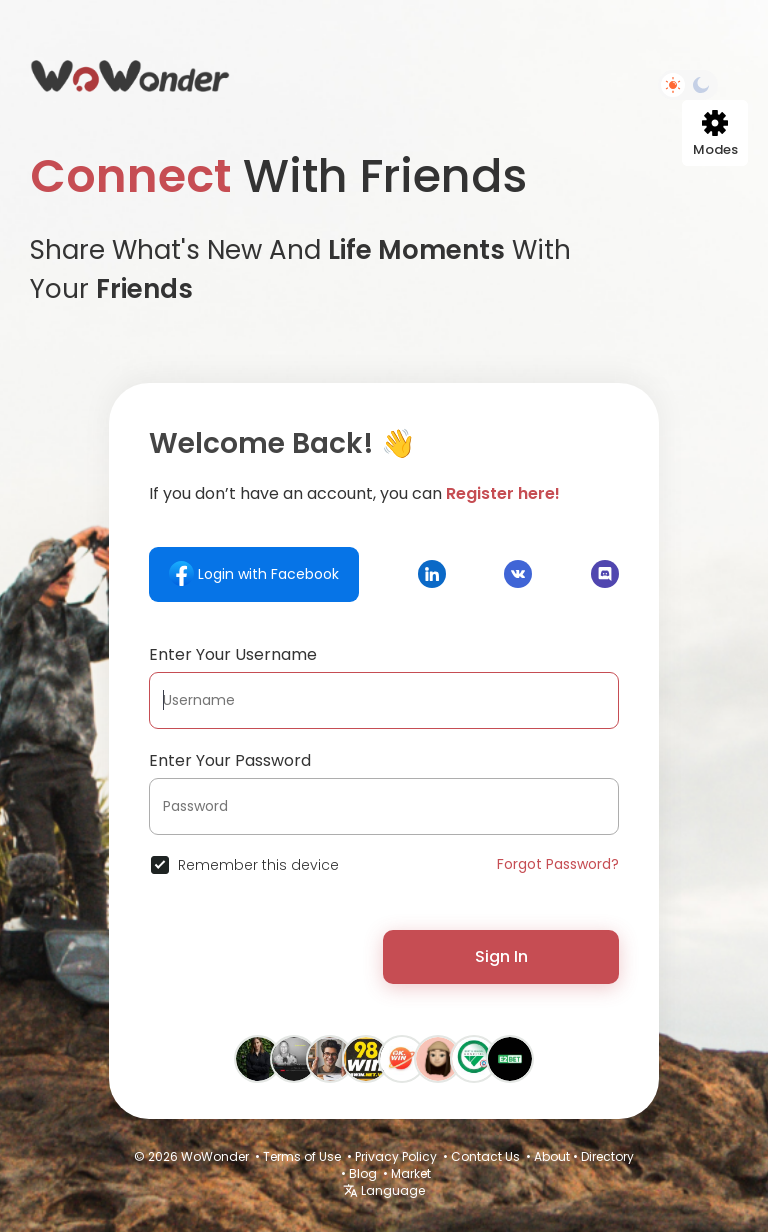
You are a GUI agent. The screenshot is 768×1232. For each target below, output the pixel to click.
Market (411, 1173)
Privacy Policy (396, 1156)
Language (384, 1190)
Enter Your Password (230, 760)
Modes (715, 134)
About (552, 1156)
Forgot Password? (558, 864)
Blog (363, 1173)
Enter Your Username (233, 654)
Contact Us (485, 1156)
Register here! (503, 493)
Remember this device (258, 865)
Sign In (501, 956)
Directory (607, 1156)
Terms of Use (302, 1156)
